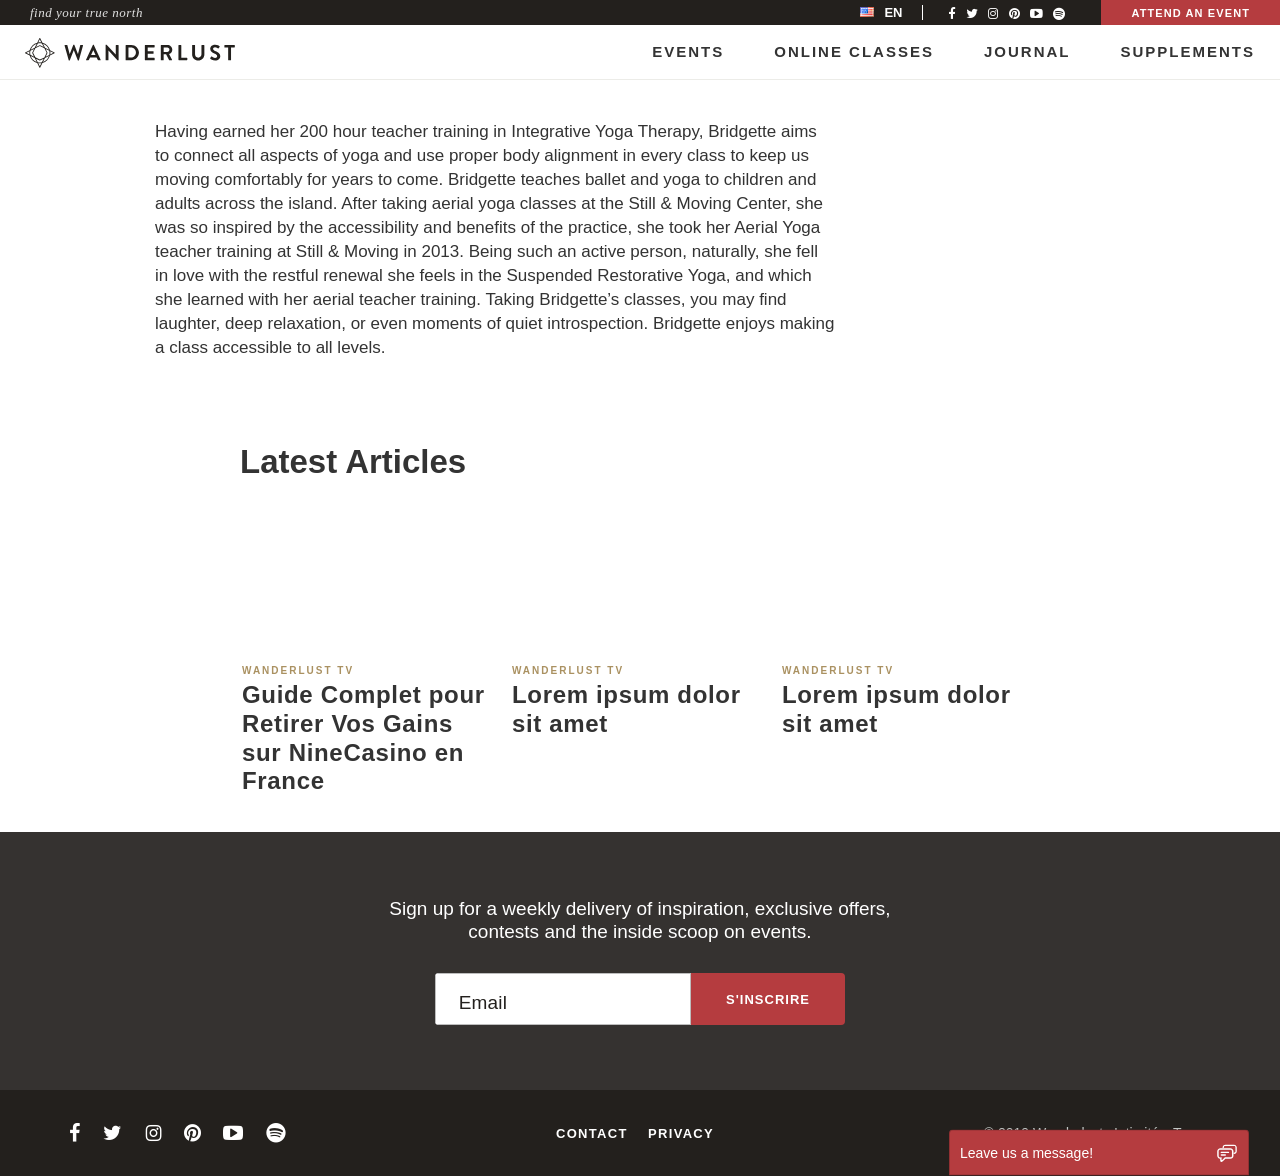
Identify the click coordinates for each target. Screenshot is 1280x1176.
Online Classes (854, 51)
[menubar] (902, 12)
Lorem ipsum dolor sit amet (626, 709)
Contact (592, 1133)
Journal (1027, 51)
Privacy (681, 1133)
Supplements (1187, 51)
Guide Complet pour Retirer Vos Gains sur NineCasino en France (363, 737)
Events (688, 51)
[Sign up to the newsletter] (768, 999)
